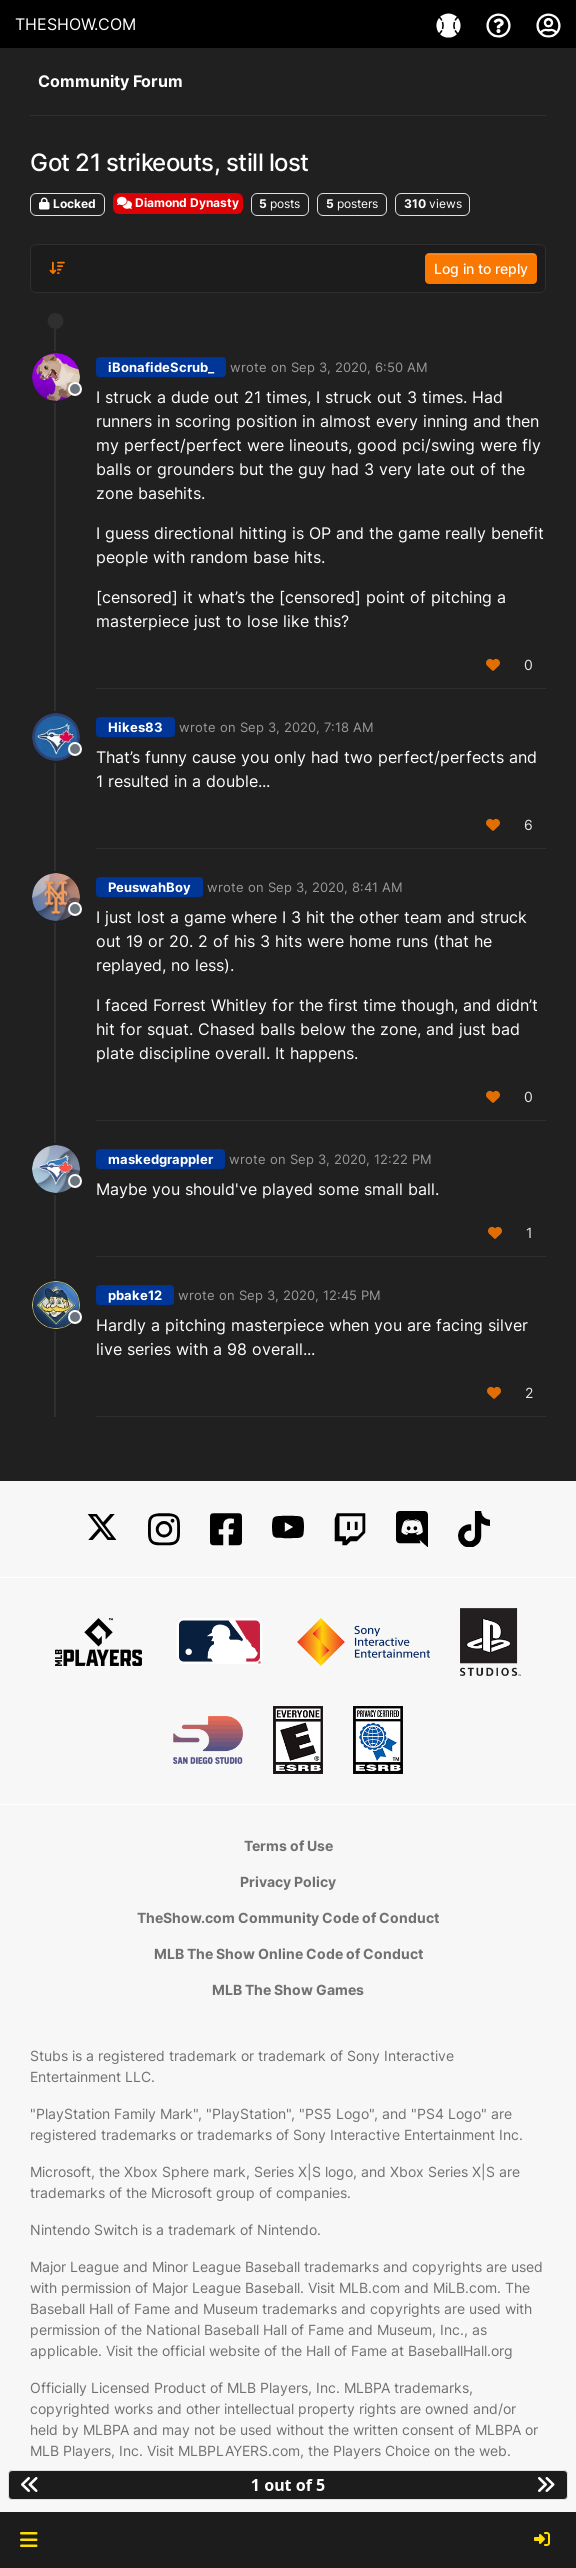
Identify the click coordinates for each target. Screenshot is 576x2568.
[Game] (451, 24)
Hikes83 (135, 727)
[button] (28, 2540)
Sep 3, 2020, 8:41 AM (335, 887)
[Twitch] (350, 1529)
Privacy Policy (288, 1881)
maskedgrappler (160, 1159)
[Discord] (412, 1529)
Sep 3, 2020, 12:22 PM (361, 1159)
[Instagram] (164, 1529)
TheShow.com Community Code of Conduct (288, 1917)
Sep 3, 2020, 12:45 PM (310, 1295)
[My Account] (548, 24)
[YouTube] (288, 1529)
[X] (102, 1529)
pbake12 (135, 1295)
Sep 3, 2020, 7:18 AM (307, 727)
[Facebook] (226, 1529)
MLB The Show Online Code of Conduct (288, 1953)
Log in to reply (481, 268)
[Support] (501, 24)
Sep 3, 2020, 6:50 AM (359, 367)
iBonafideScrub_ (161, 367)
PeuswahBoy (149, 887)
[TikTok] (474, 1529)
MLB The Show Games (288, 1989)
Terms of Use (288, 1845)
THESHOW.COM (75, 24)
